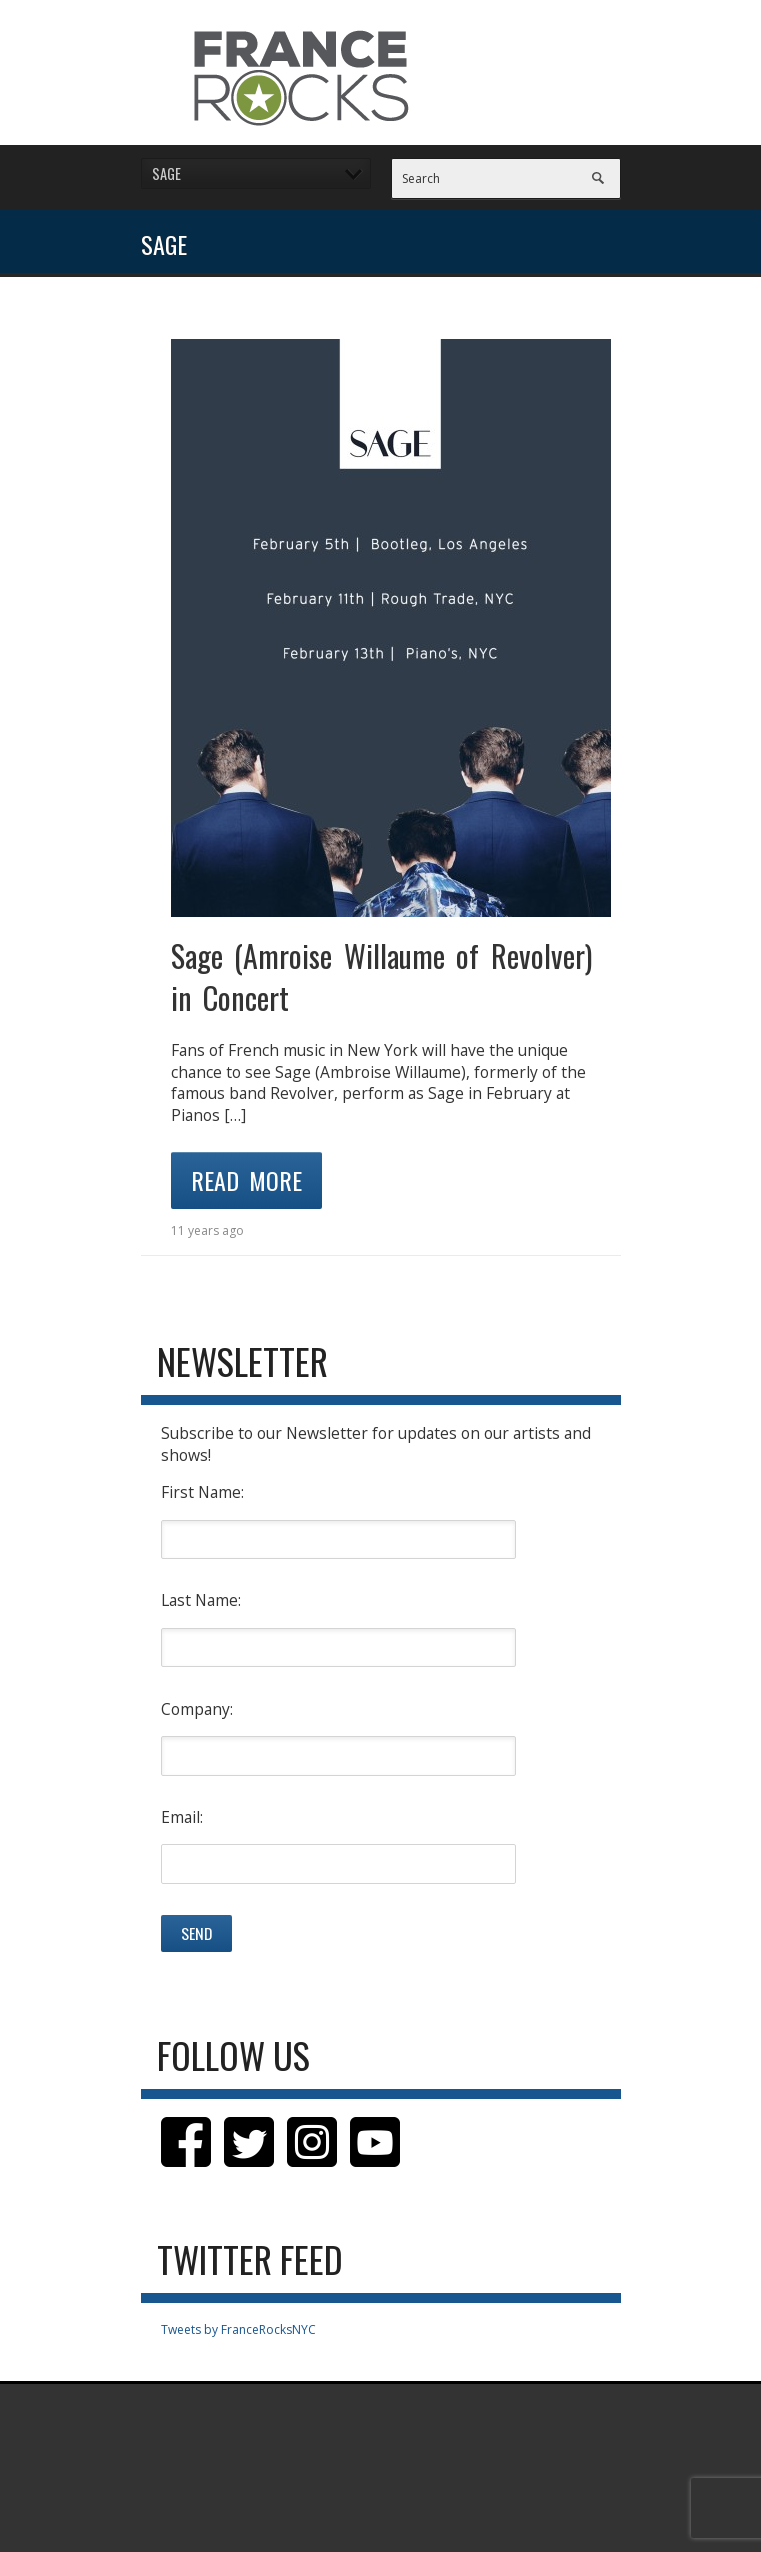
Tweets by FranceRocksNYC (238, 2329)
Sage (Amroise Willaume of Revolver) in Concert (381, 976)
